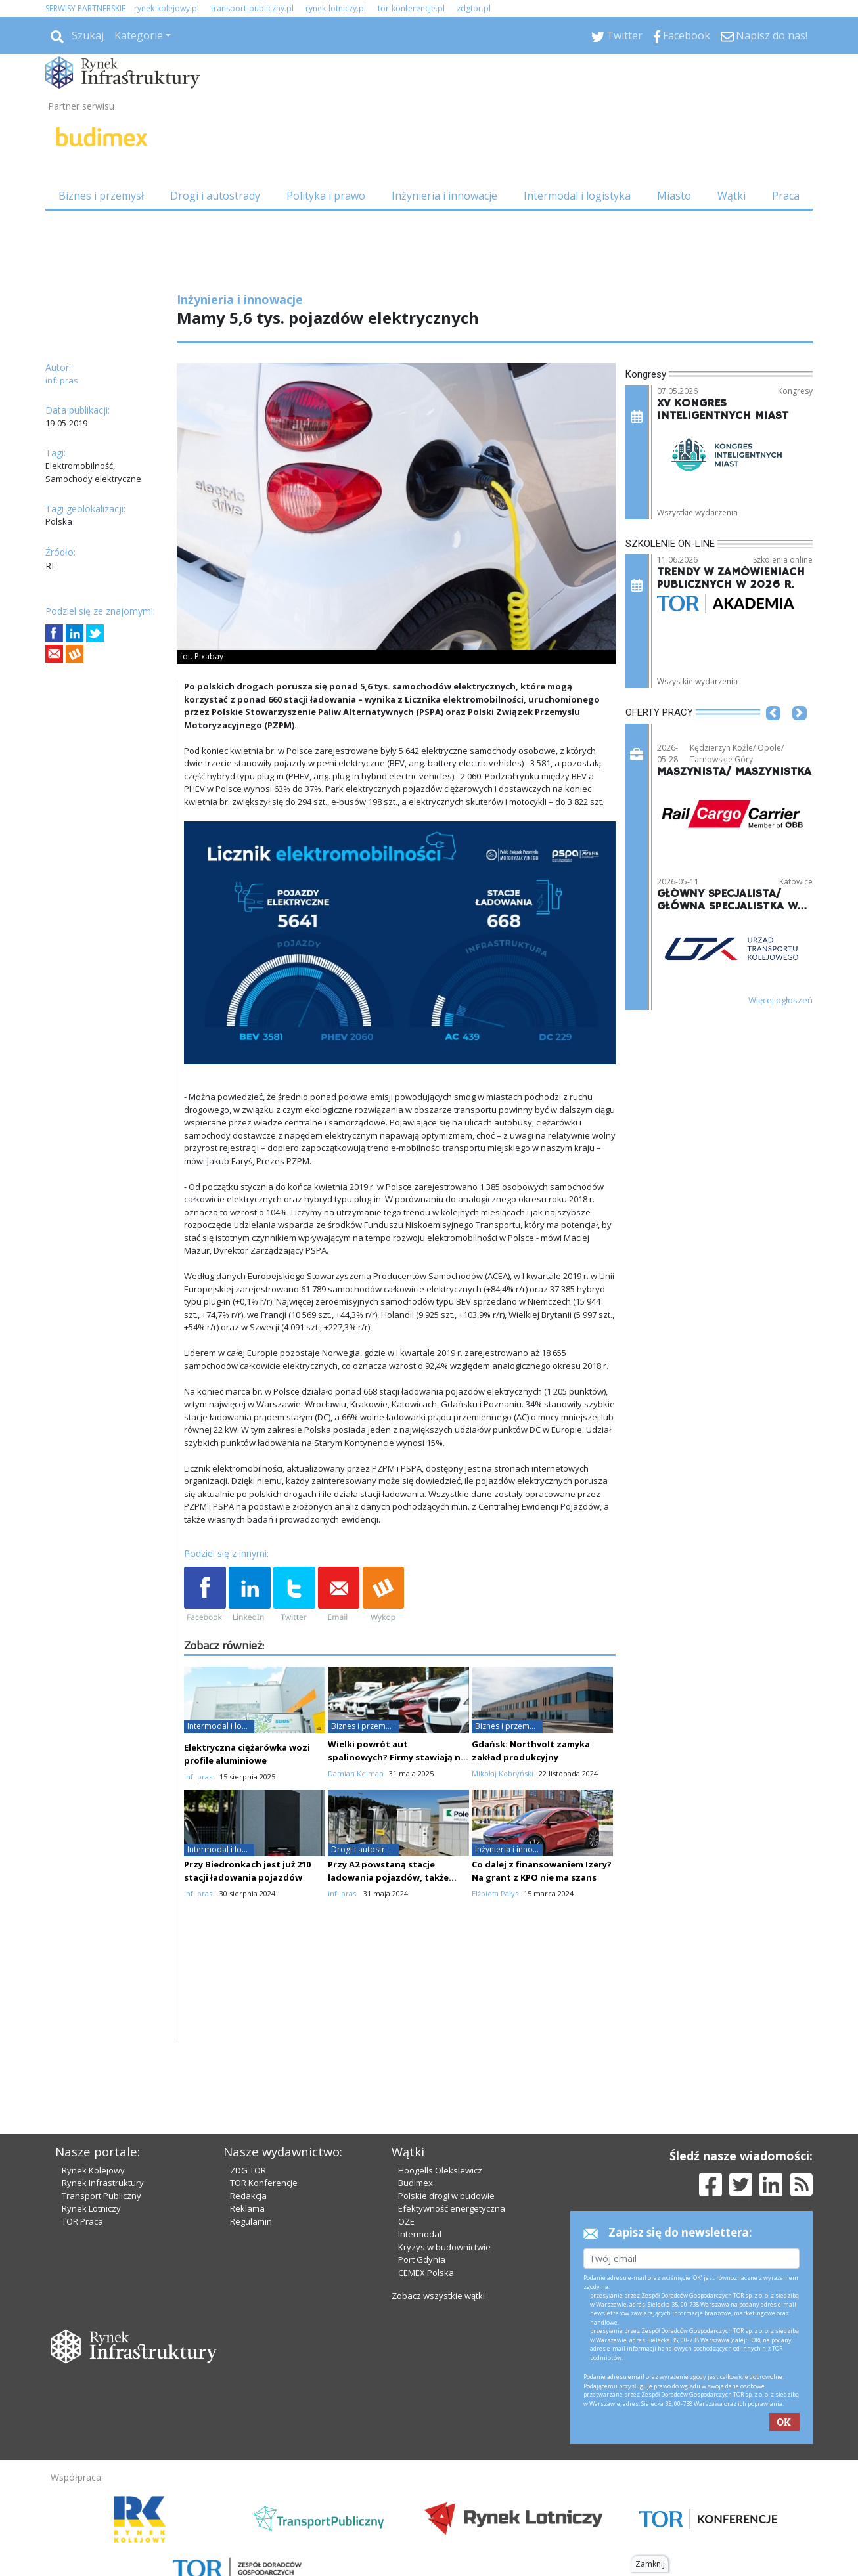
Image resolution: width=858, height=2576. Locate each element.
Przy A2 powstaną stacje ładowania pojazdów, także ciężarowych (388, 1877)
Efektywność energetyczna (451, 2208)
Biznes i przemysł (101, 195)
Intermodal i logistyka (577, 195)
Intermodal (419, 2234)
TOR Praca (82, 2221)
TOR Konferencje (264, 2183)
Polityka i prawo (325, 195)
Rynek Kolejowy (93, 2170)
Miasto (674, 195)
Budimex (415, 2183)
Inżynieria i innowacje (444, 195)
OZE (406, 2221)
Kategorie (138, 35)
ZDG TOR (248, 2170)
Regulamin (251, 2221)
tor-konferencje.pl (411, 8)
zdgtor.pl (474, 8)
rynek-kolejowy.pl (166, 8)
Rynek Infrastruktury (103, 2183)
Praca (786, 195)
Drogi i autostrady (215, 195)
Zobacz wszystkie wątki (438, 2296)
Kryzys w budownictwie (444, 2247)
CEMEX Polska (426, 2273)
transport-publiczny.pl (252, 8)
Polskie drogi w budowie (446, 2196)
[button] (773, 733)
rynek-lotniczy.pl (335, 8)
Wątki (731, 195)
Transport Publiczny (101, 2196)
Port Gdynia (421, 2259)
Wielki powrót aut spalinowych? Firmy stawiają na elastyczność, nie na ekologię (397, 1757)
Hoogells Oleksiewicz (440, 2170)
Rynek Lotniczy (91, 2208)
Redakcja (248, 2196)
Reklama (247, 2208)
